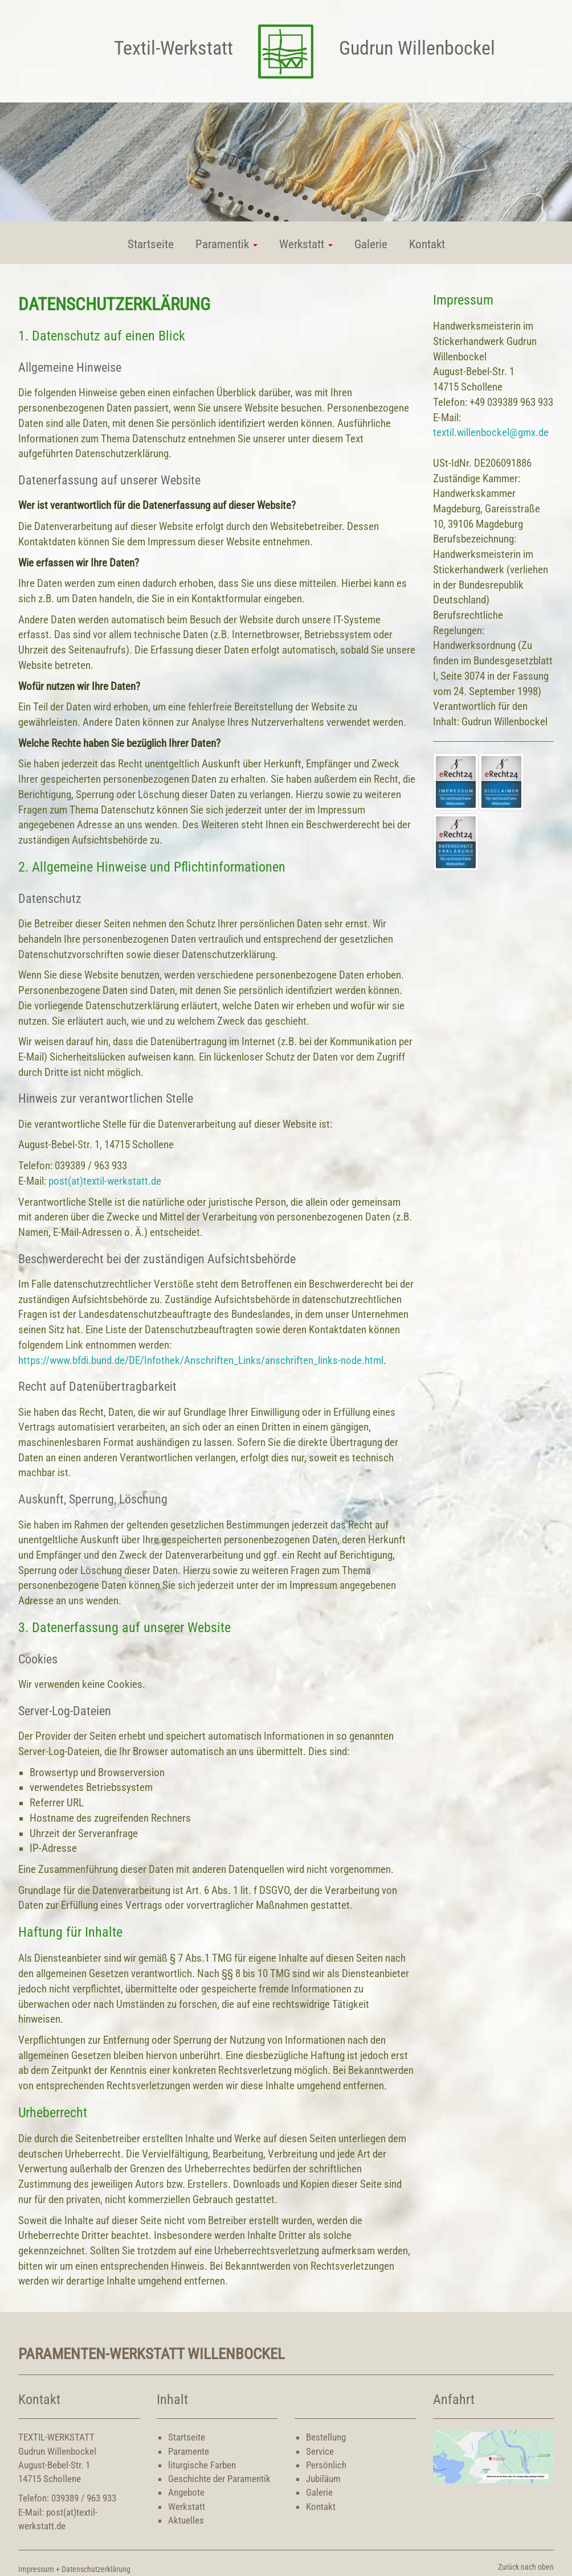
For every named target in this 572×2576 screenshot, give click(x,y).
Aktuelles (186, 2520)
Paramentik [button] (226, 244)
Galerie (370, 244)
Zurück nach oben (526, 2567)
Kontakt (427, 244)
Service (320, 2451)
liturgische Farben (202, 2465)
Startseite (151, 244)
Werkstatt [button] (306, 244)
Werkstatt (186, 2506)
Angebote (186, 2492)
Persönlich (326, 2465)
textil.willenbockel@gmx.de (491, 432)
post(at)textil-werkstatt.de (104, 1181)
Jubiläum (323, 2478)
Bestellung (326, 2437)
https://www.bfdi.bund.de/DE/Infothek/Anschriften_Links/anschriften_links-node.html (200, 1360)
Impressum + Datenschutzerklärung (74, 2569)
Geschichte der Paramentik (219, 2478)
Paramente (188, 2451)
